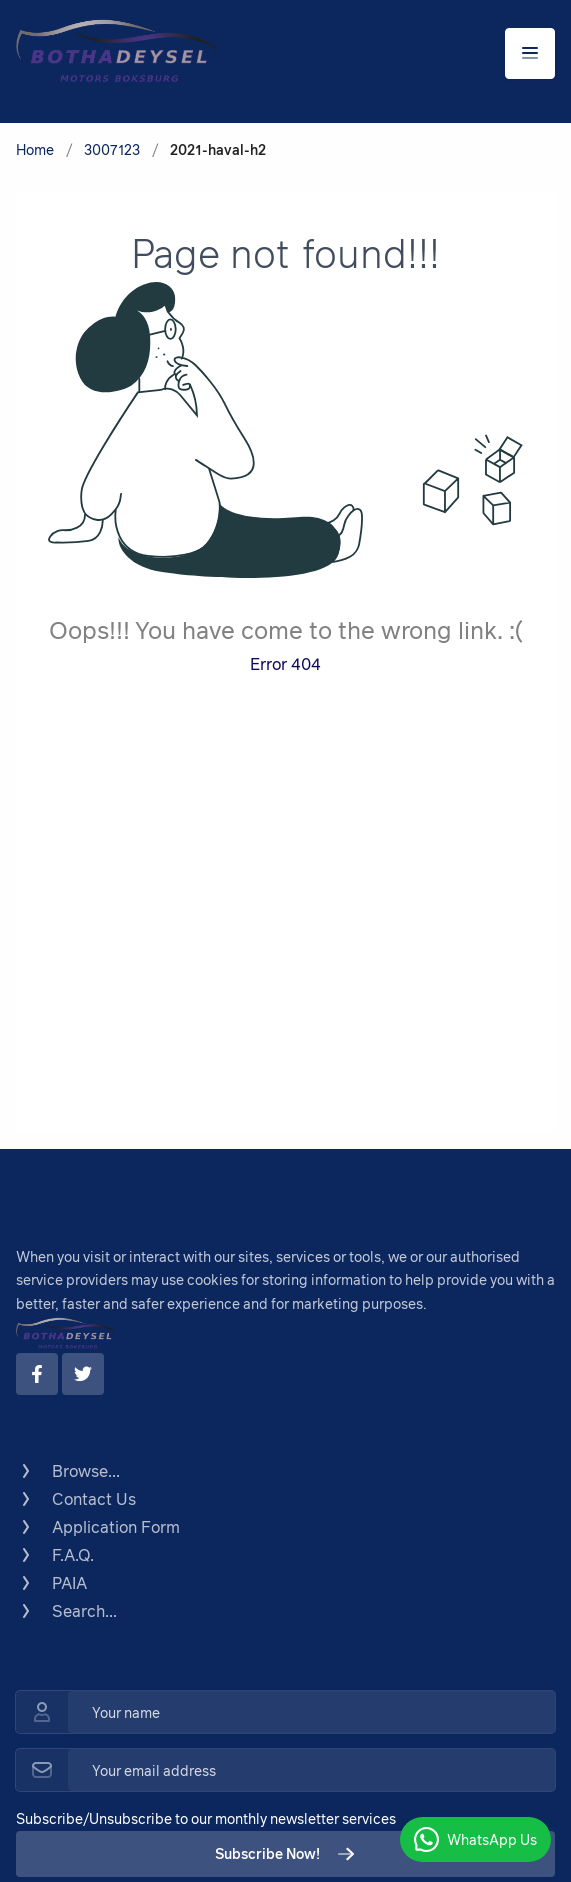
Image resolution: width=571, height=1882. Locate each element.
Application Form (98, 1527)
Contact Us (76, 1499)
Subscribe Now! (285, 1854)
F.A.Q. (55, 1555)
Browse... (68, 1471)
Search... (66, 1611)
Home (35, 149)
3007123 (112, 149)
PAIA (51, 1583)
